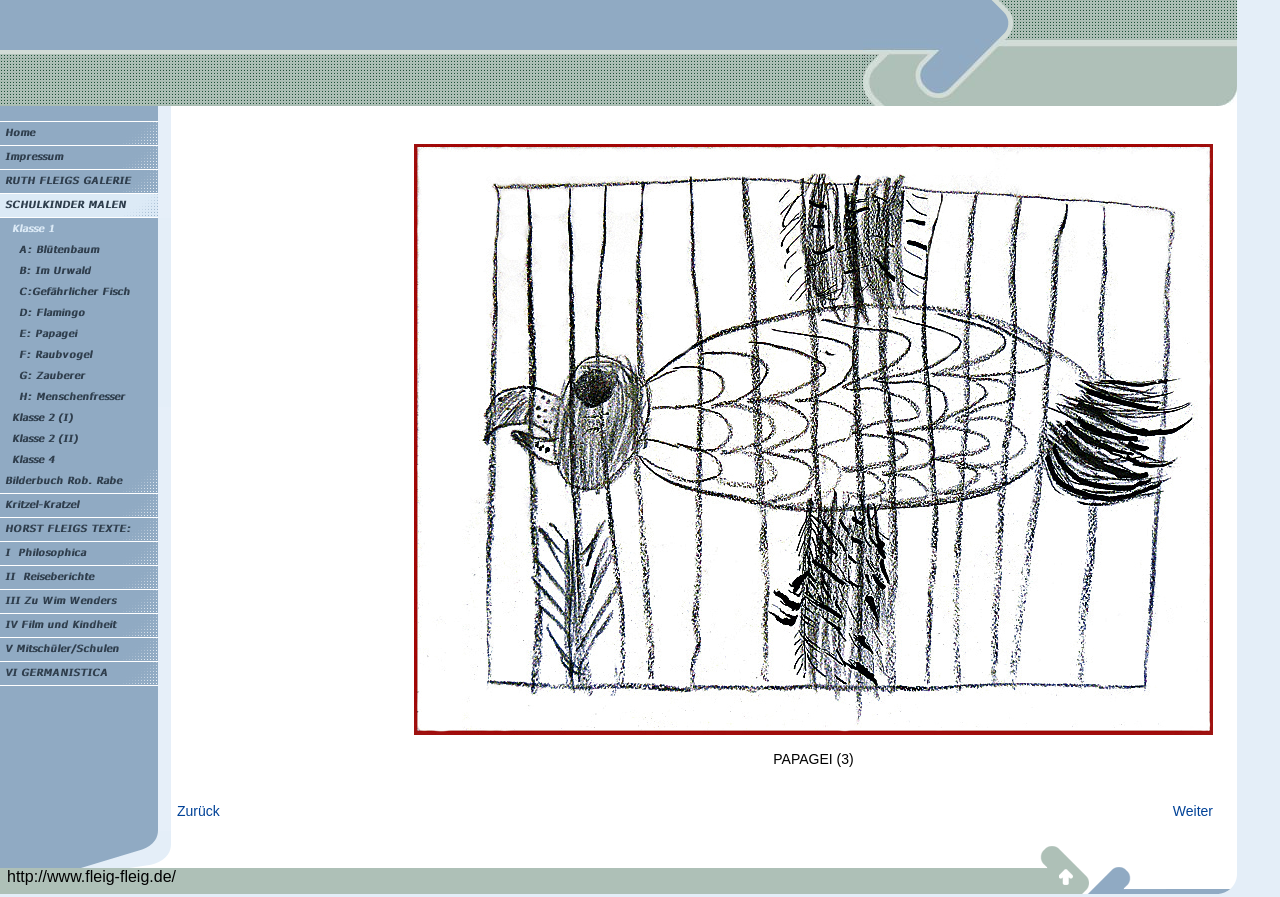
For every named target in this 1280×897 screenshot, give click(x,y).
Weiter (1193, 811)
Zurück (198, 811)
